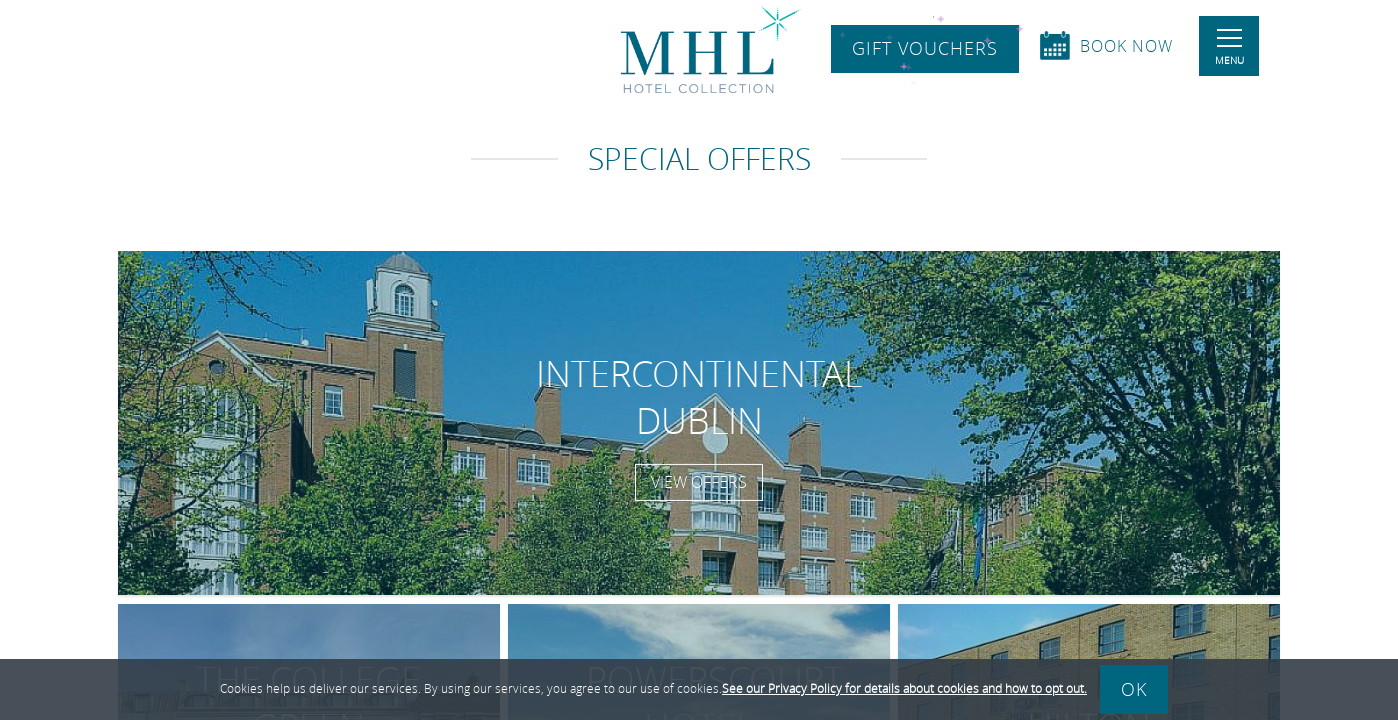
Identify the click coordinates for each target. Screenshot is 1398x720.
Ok (1134, 689)
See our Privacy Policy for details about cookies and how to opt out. (904, 688)
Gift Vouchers (925, 49)
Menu (1229, 48)
